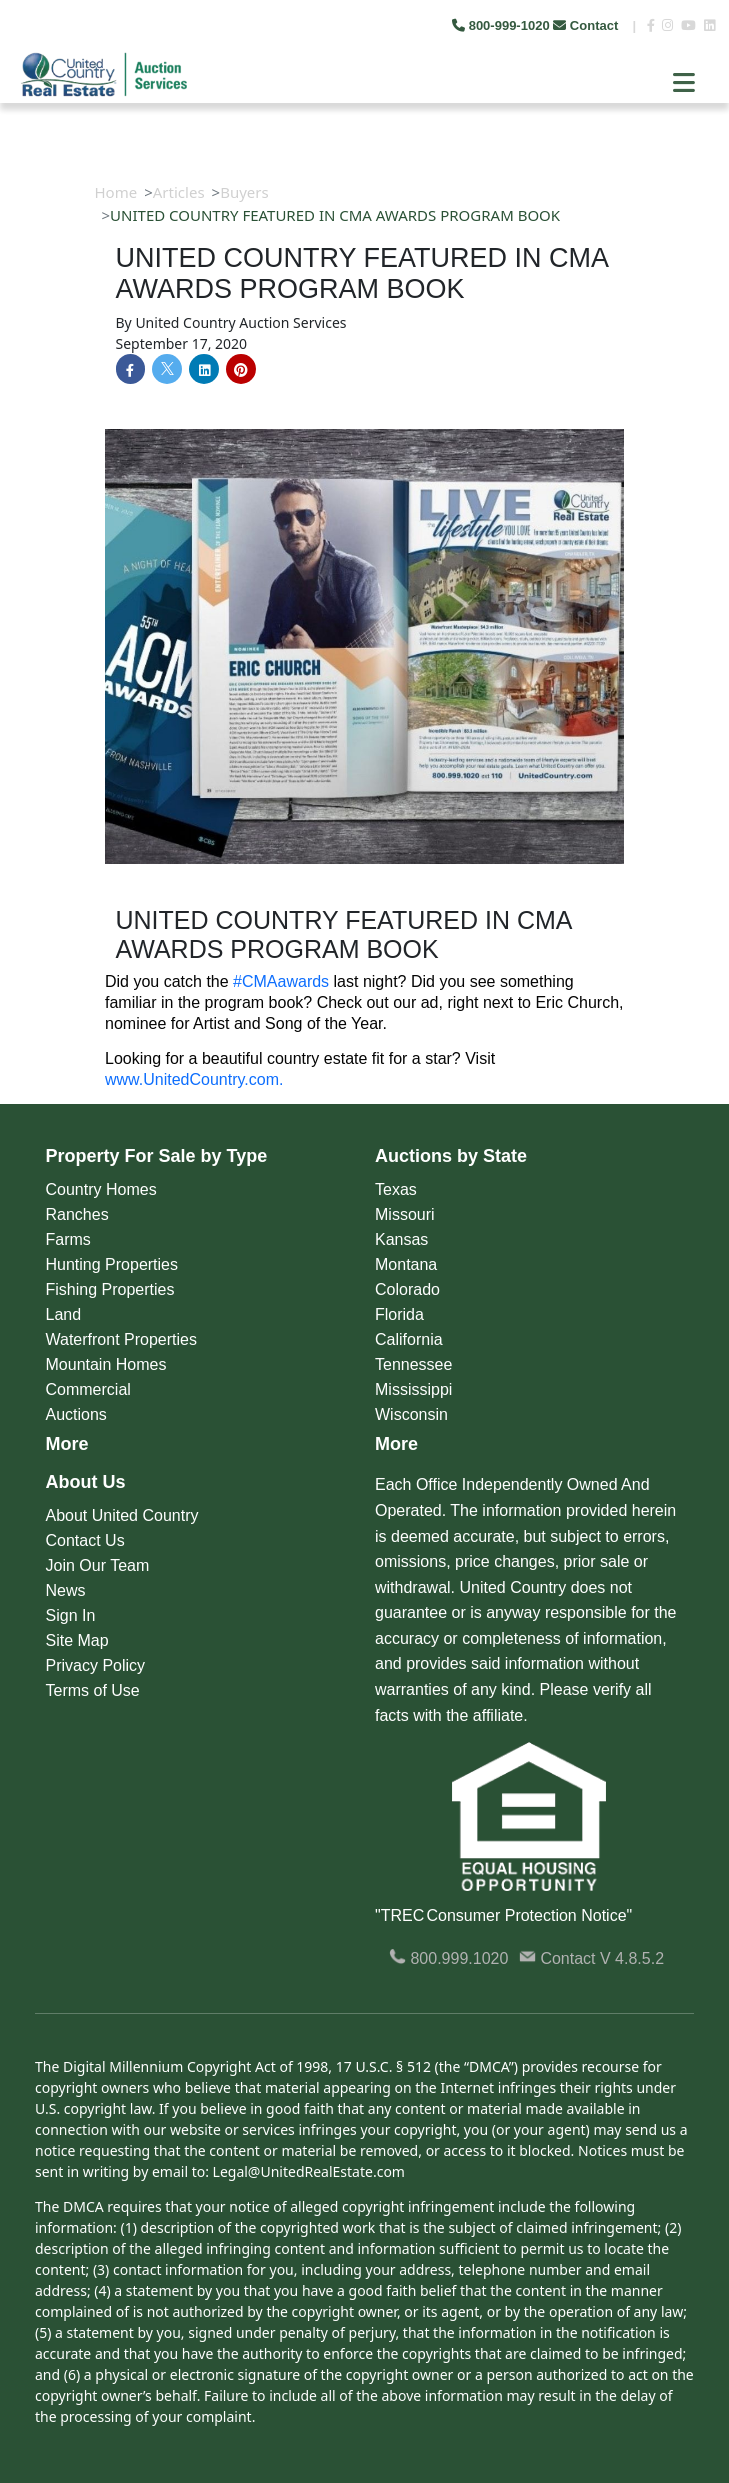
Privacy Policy (96, 1665)
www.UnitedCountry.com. (194, 1079)
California (409, 1339)
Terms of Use (93, 1690)
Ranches (77, 1214)
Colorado (407, 1289)
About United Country (122, 1515)
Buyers (244, 192)
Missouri (405, 1214)
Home (116, 192)
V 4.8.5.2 (632, 1958)
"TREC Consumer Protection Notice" (503, 1915)
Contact (587, 25)
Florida (399, 1314)
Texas (396, 1189)
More (67, 1444)
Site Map (77, 1640)
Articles (179, 192)
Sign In (71, 1615)
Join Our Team (98, 1565)
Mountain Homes (106, 1364)
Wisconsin (411, 1414)
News (66, 1590)
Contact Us (85, 1540)
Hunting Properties (112, 1264)
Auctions (76, 1414)
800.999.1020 (448, 1958)
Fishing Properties (110, 1289)
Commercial (88, 1389)
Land (64, 1314)
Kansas (401, 1239)
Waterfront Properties (121, 1339)
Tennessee (413, 1364)
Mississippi (413, 1389)
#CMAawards (281, 981)
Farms (68, 1239)
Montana (406, 1264)
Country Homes (101, 1189)
